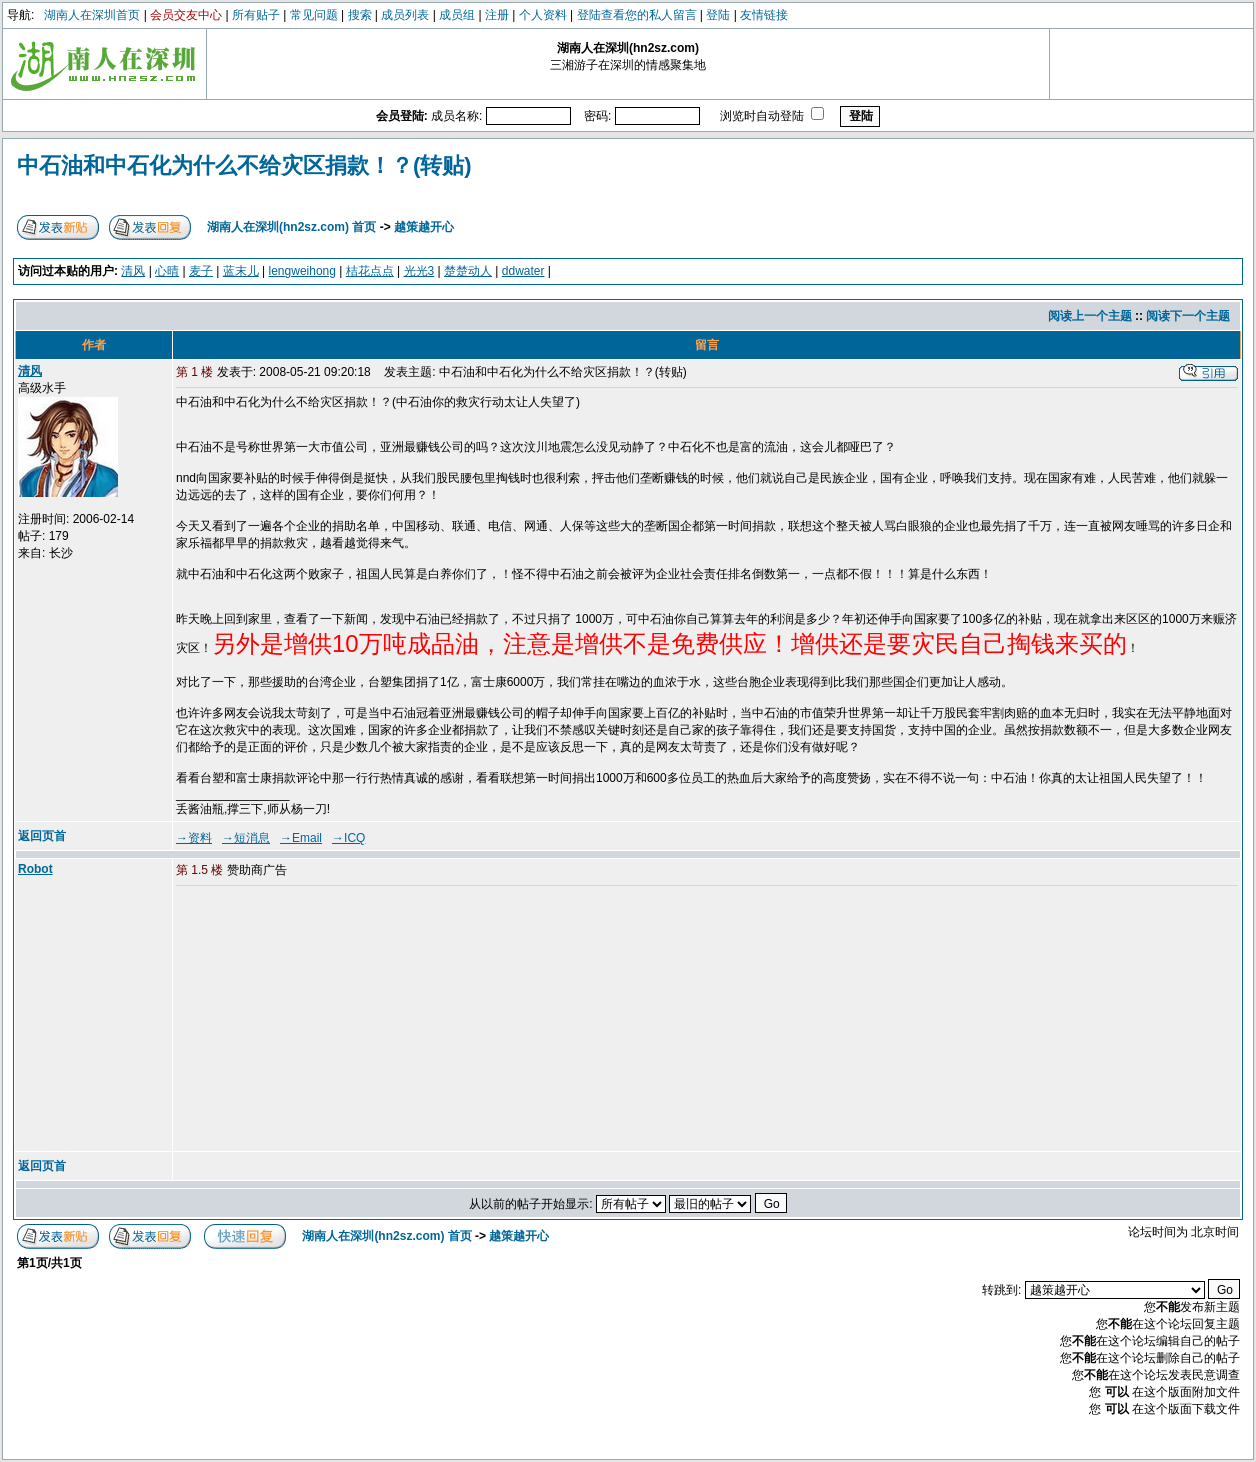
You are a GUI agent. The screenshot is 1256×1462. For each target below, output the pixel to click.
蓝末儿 (241, 271)
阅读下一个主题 (1188, 316)
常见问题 (314, 15)
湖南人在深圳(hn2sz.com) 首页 (291, 227)
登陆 (718, 15)
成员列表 (405, 15)
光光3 (419, 271)
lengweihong (302, 271)
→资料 (194, 838)
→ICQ (348, 838)
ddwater (523, 271)
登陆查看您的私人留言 (637, 15)
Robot (35, 869)
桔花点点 (370, 271)
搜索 (360, 15)
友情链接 (764, 15)
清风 (133, 271)
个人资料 (543, 15)
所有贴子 (256, 15)
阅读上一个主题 (1090, 316)
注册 (497, 15)
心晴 (167, 271)
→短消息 (246, 838)
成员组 (457, 15)
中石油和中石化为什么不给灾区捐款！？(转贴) (244, 165)
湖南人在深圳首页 (92, 15)
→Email (301, 838)
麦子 (201, 271)
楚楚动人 (468, 271)
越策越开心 (424, 227)
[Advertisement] (329, 1020)
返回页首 (42, 836)
